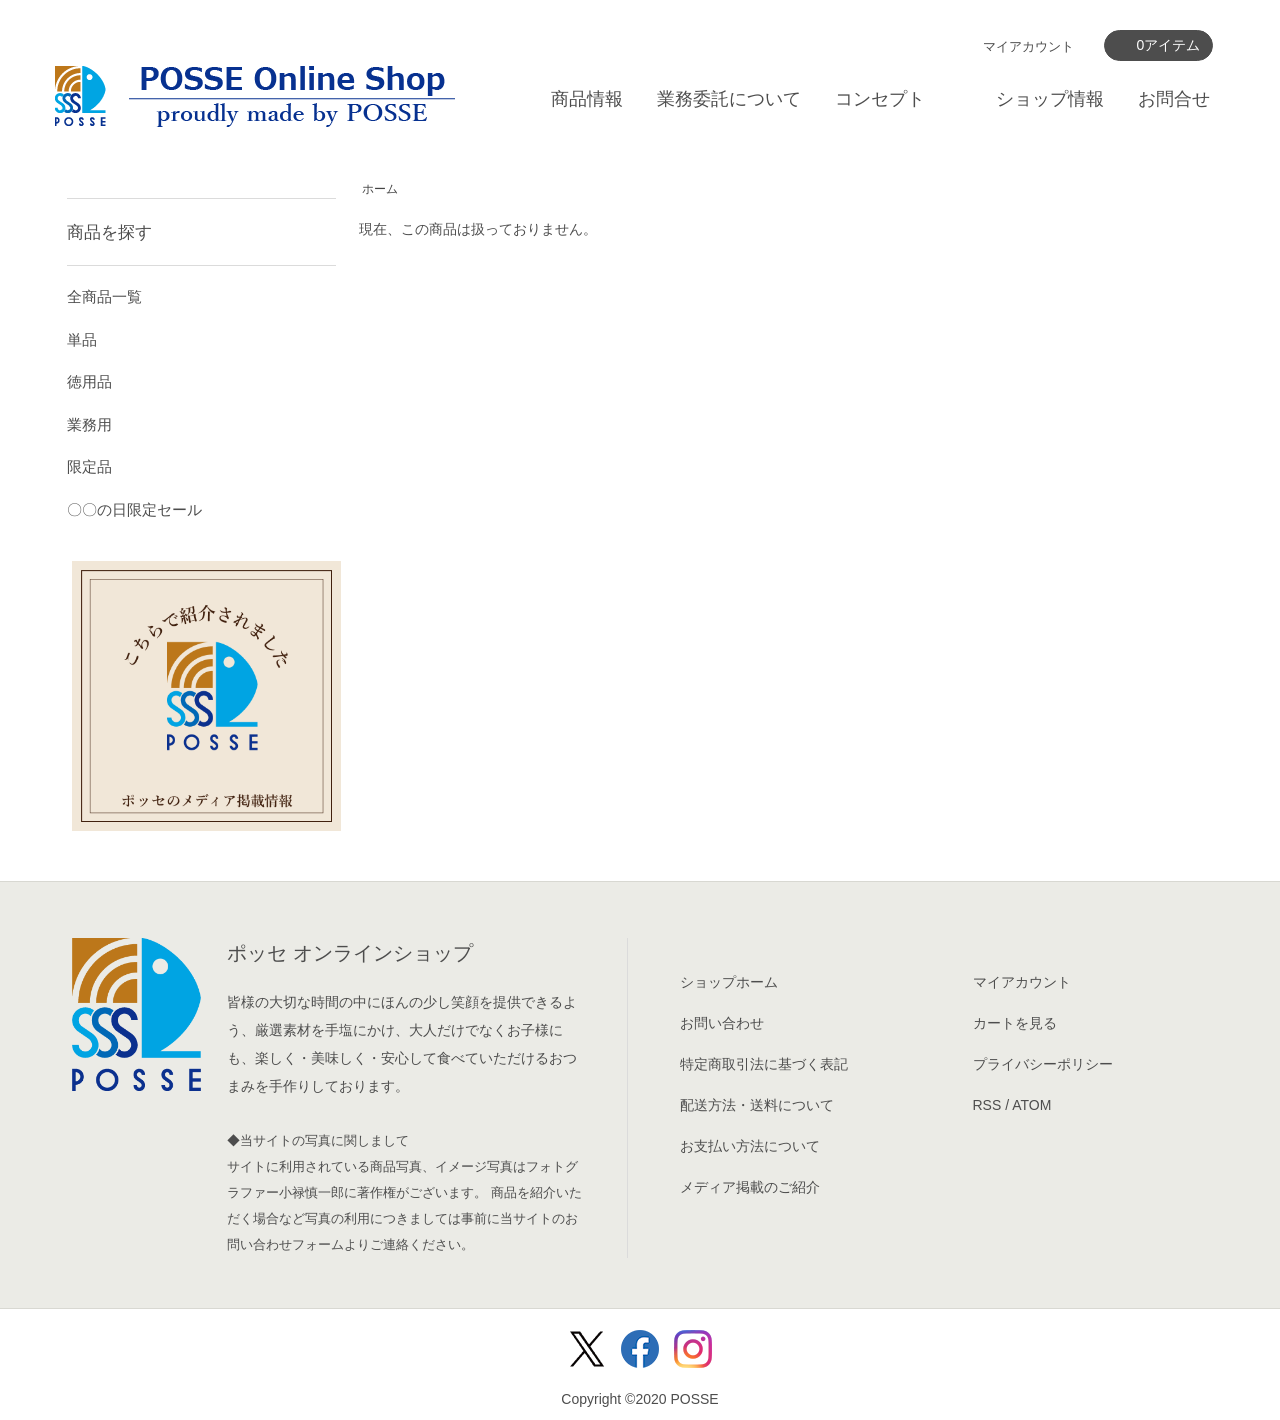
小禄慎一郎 (311, 1192)
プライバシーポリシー (1043, 1064)
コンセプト (880, 99)
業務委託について (729, 99)
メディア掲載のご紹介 (750, 1187)
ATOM (1031, 1105)
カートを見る (1015, 1023)
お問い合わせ (722, 1023)
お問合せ (1174, 99)
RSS (987, 1105)
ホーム (380, 189)
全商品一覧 (104, 296)
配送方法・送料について (757, 1105)
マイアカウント (1028, 46)
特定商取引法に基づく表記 (764, 1064)
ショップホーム (729, 982)
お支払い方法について (750, 1146)
